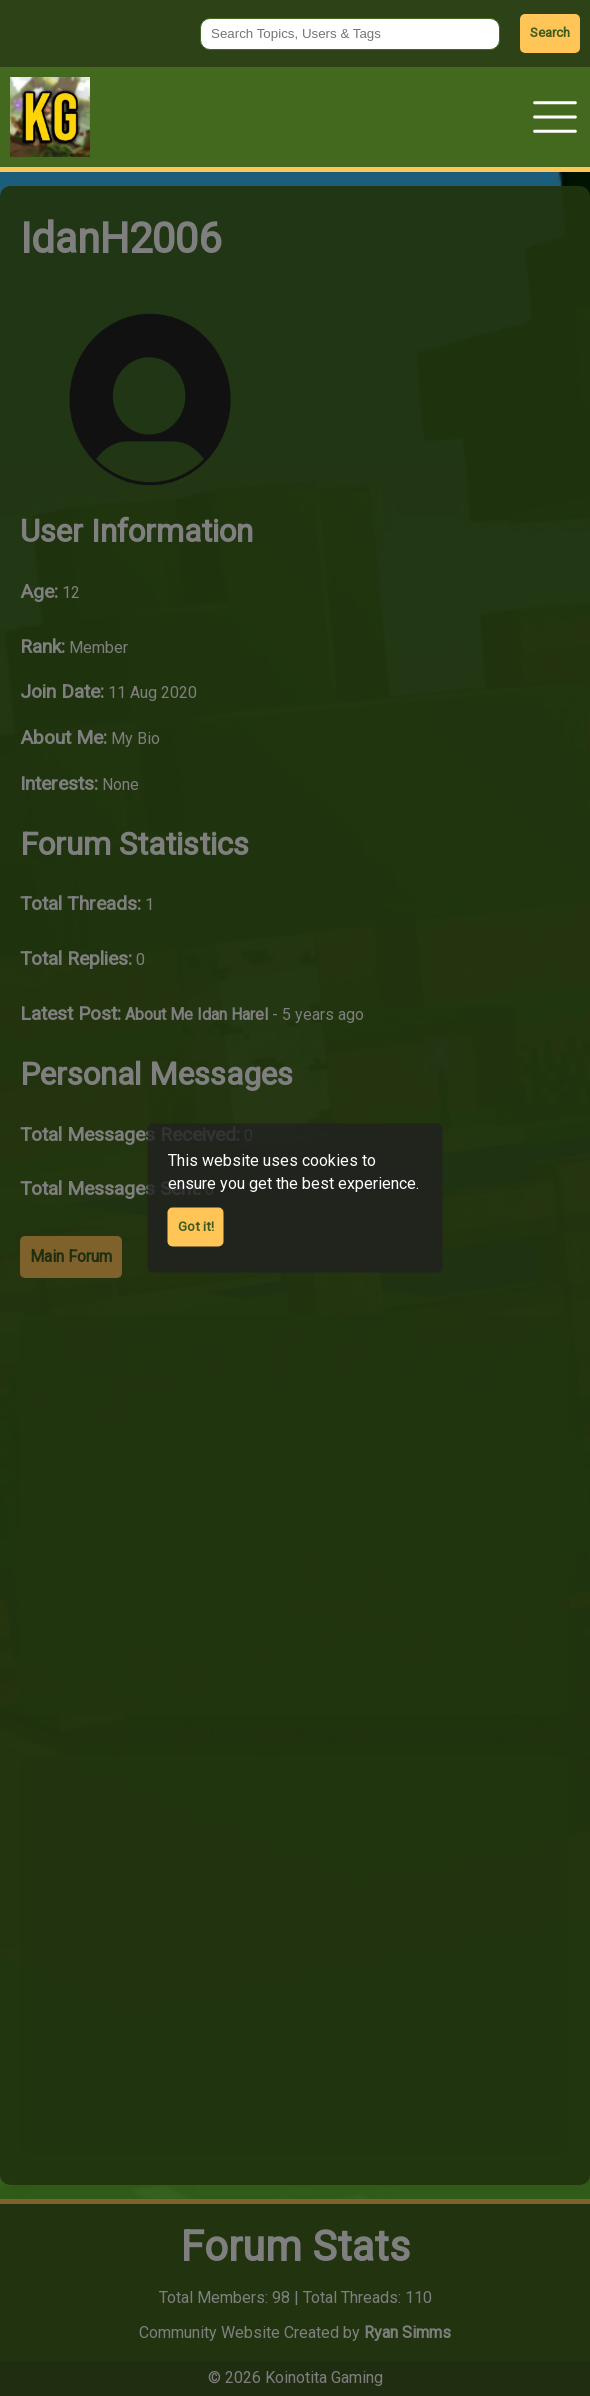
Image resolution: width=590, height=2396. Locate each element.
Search (550, 32)
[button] (555, 117)
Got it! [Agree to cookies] (196, 1225)
